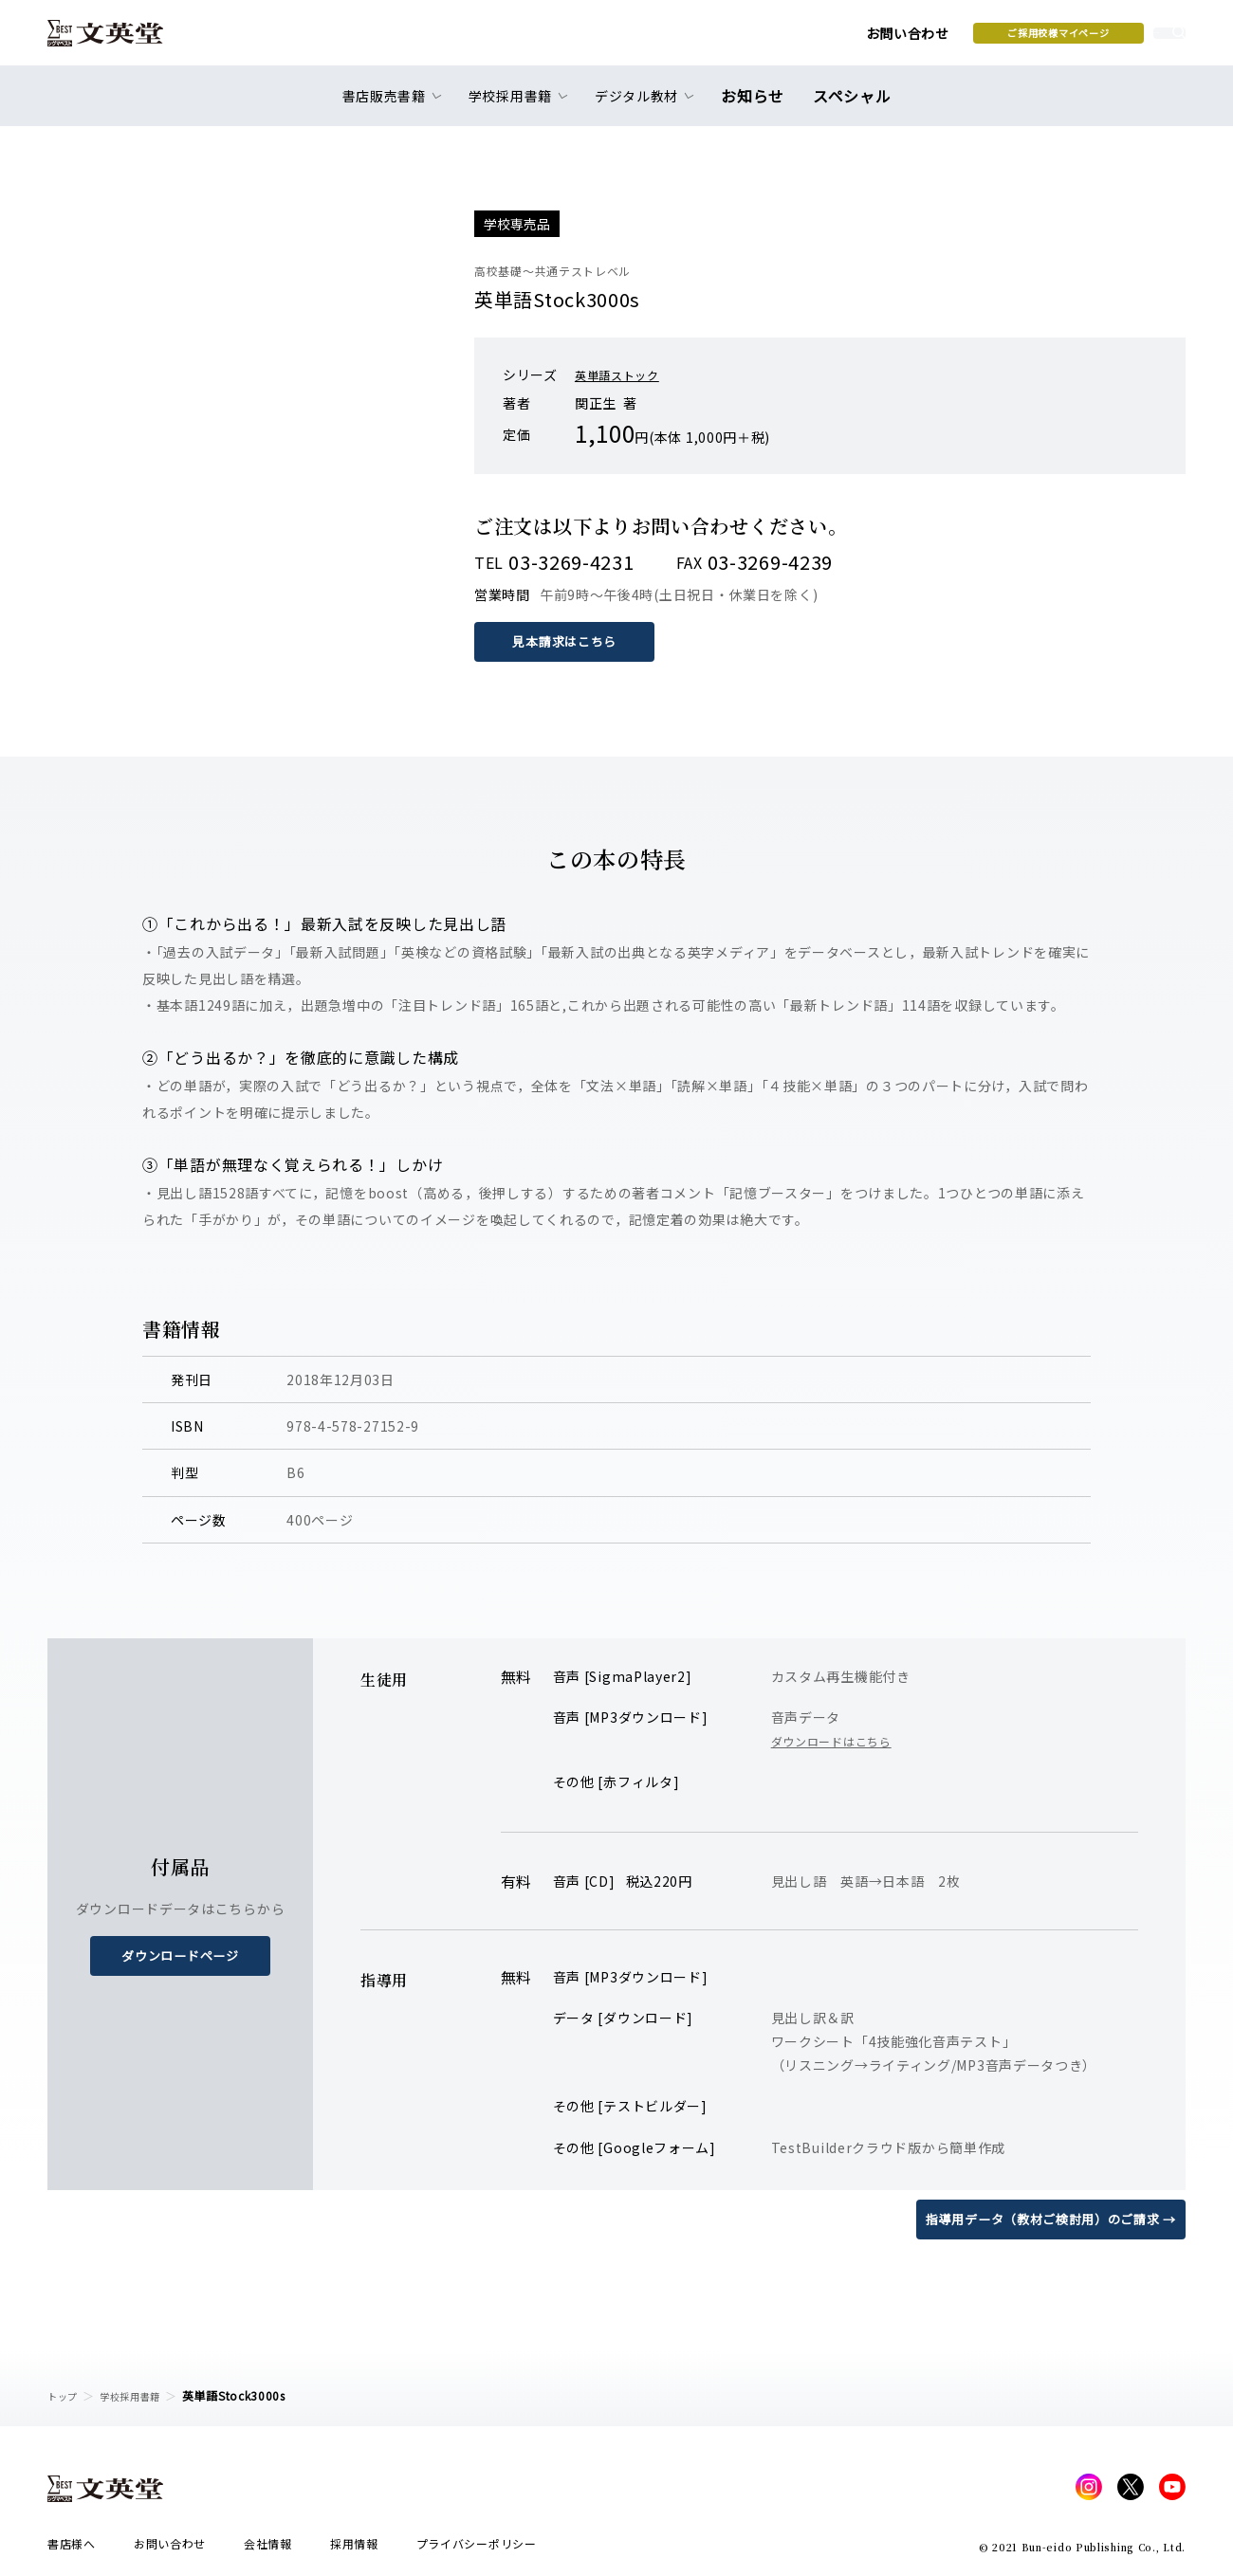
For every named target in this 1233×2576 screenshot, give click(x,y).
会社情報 (268, 2549)
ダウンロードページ (180, 1955)
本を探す (1100, 38)
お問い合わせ (759, 39)
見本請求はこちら (569, 640)
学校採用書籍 (141, 2395)
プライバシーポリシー (476, 2549)
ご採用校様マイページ (911, 38)
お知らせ (757, 106)
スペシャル (848, 106)
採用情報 (354, 2549)
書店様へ (71, 2549)
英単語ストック (623, 374)
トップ (65, 2395)
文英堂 (121, 40)
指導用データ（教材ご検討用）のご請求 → (1042, 2217)
